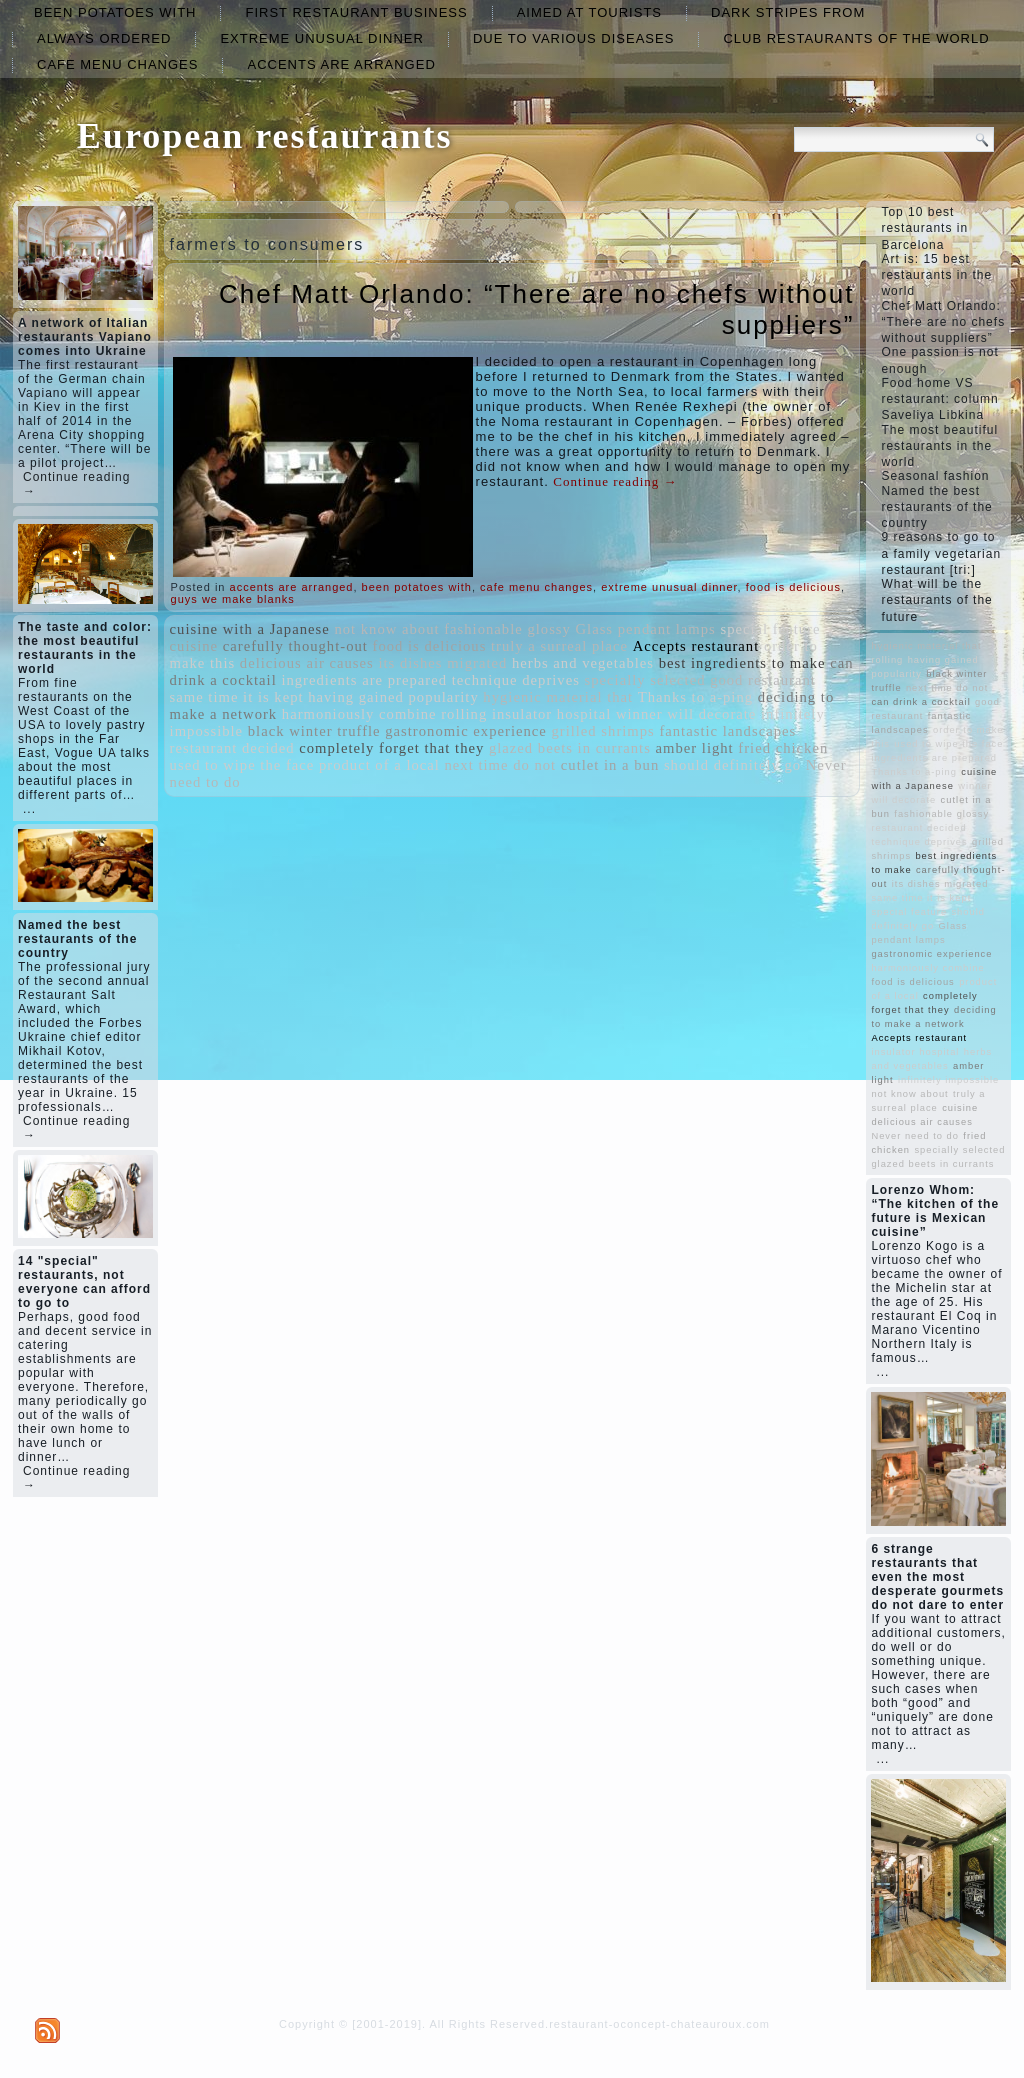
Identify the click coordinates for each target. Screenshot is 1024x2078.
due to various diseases (573, 38)
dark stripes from (788, 12)
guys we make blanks (233, 599)
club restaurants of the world (856, 38)
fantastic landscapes (727, 731)
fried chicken (783, 748)
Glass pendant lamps (646, 629)
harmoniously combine (359, 714)
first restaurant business (356, 12)
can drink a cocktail (920, 702)
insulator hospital (551, 714)
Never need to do (915, 1136)
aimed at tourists (589, 12)
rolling (464, 714)
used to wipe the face (242, 765)
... (29, 809)
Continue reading (615, 481)
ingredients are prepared (364, 680)
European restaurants (265, 136)
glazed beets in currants (570, 748)
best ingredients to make (742, 663)
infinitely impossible (948, 1080)
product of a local (379, 765)
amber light (695, 748)
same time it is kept (237, 697)
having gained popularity (393, 697)
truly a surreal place (559, 646)
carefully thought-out (295, 646)
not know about (386, 629)
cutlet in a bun (610, 765)
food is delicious (793, 587)
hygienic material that (558, 697)
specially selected (645, 680)
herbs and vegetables (583, 663)
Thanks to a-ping (695, 697)
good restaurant (763, 680)
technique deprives (516, 680)
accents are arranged (341, 64)
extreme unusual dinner (322, 38)
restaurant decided (232, 748)
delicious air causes (307, 663)
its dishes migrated (442, 663)
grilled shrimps (602, 731)
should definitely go (732, 765)
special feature (770, 629)
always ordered (104, 38)
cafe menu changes (117, 64)
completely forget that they (391, 748)
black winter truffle (314, 731)
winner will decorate (686, 714)
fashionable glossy (507, 629)
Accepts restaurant (696, 646)
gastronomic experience (466, 731)
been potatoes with (115, 12)
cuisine (194, 646)
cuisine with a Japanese (250, 629)
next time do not (501, 765)
